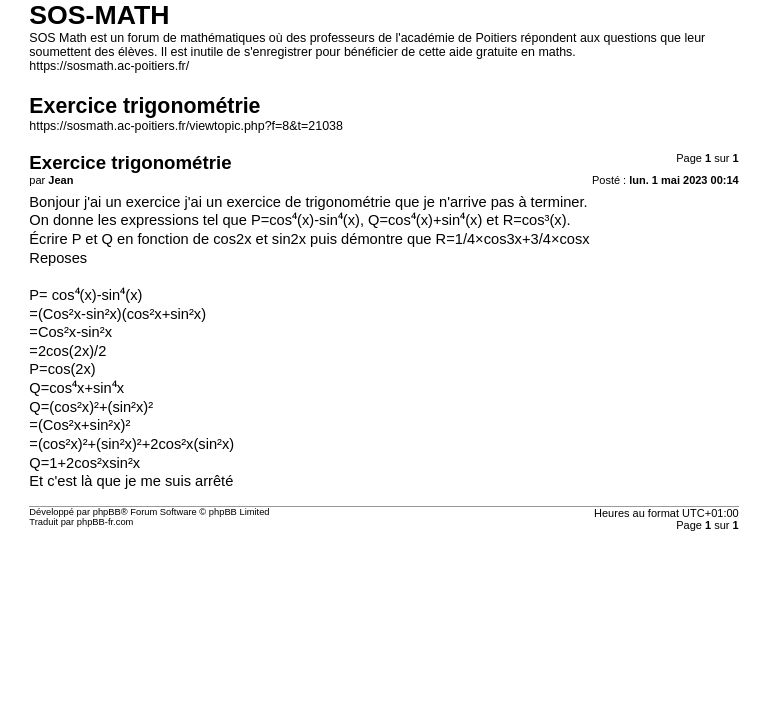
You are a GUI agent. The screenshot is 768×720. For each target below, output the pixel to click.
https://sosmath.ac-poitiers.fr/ (109, 66)
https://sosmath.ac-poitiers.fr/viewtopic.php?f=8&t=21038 (186, 126)
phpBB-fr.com (105, 522)
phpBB (107, 512)
